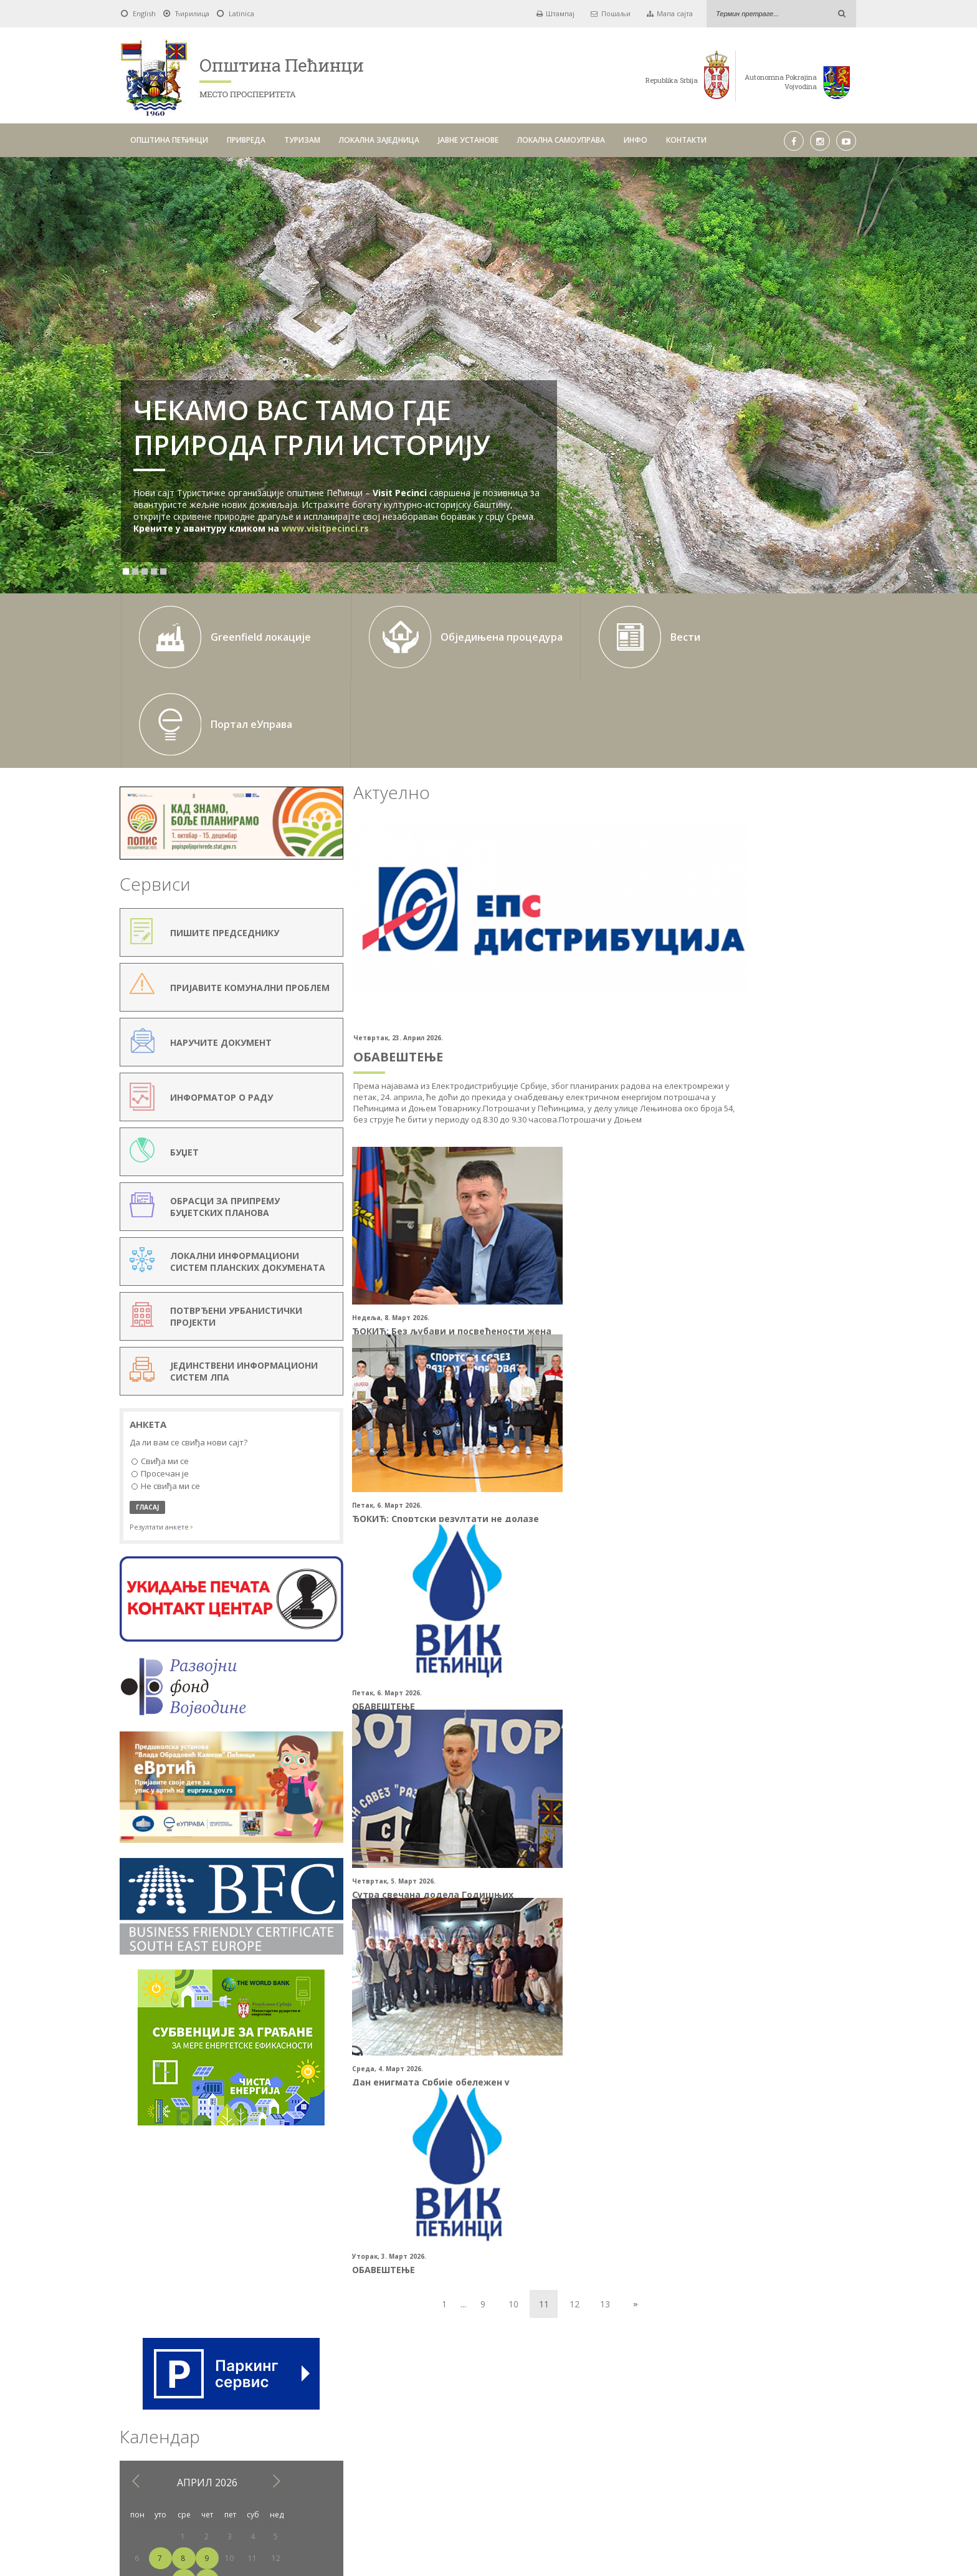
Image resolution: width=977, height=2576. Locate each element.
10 (451, 1646)
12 (512, 1646)
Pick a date (449, 2377)
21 (721, 957)
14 (721, 935)
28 (721, 979)
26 (836, 957)
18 (813, 935)
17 (790, 935)
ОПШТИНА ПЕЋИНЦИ (169, 140)
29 (744, 979)
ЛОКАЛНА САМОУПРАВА (561, 140)
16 (767, 935)
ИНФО (635, 140)
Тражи (646, 2377)
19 (836, 935)
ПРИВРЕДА (246, 140)
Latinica (241, 13)
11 (813, 913)
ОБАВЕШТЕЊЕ (351, 952)
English (144, 13)
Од (314, 2377)
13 (543, 1646)
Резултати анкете (161, 1424)
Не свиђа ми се (165, 1384)
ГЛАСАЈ (147, 1405)
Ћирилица (192, 13)
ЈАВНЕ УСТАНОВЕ (468, 140)
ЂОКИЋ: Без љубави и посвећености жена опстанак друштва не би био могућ (391, 1226)
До (471, 2377)
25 (813, 957)
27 (697, 979)
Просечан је (160, 1372)
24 (790, 957)
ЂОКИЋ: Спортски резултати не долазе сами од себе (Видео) (568, 1220)
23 (767, 957)
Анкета (148, 1322)
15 (744, 935)
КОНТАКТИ (686, 140)
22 (744, 957)
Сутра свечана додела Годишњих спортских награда (574, 1407)
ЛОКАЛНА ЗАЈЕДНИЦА (379, 140)
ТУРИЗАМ (302, 140)
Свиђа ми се (160, 1359)
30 (767, 979)
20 (697, 957)
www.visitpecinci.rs (325, 528)
